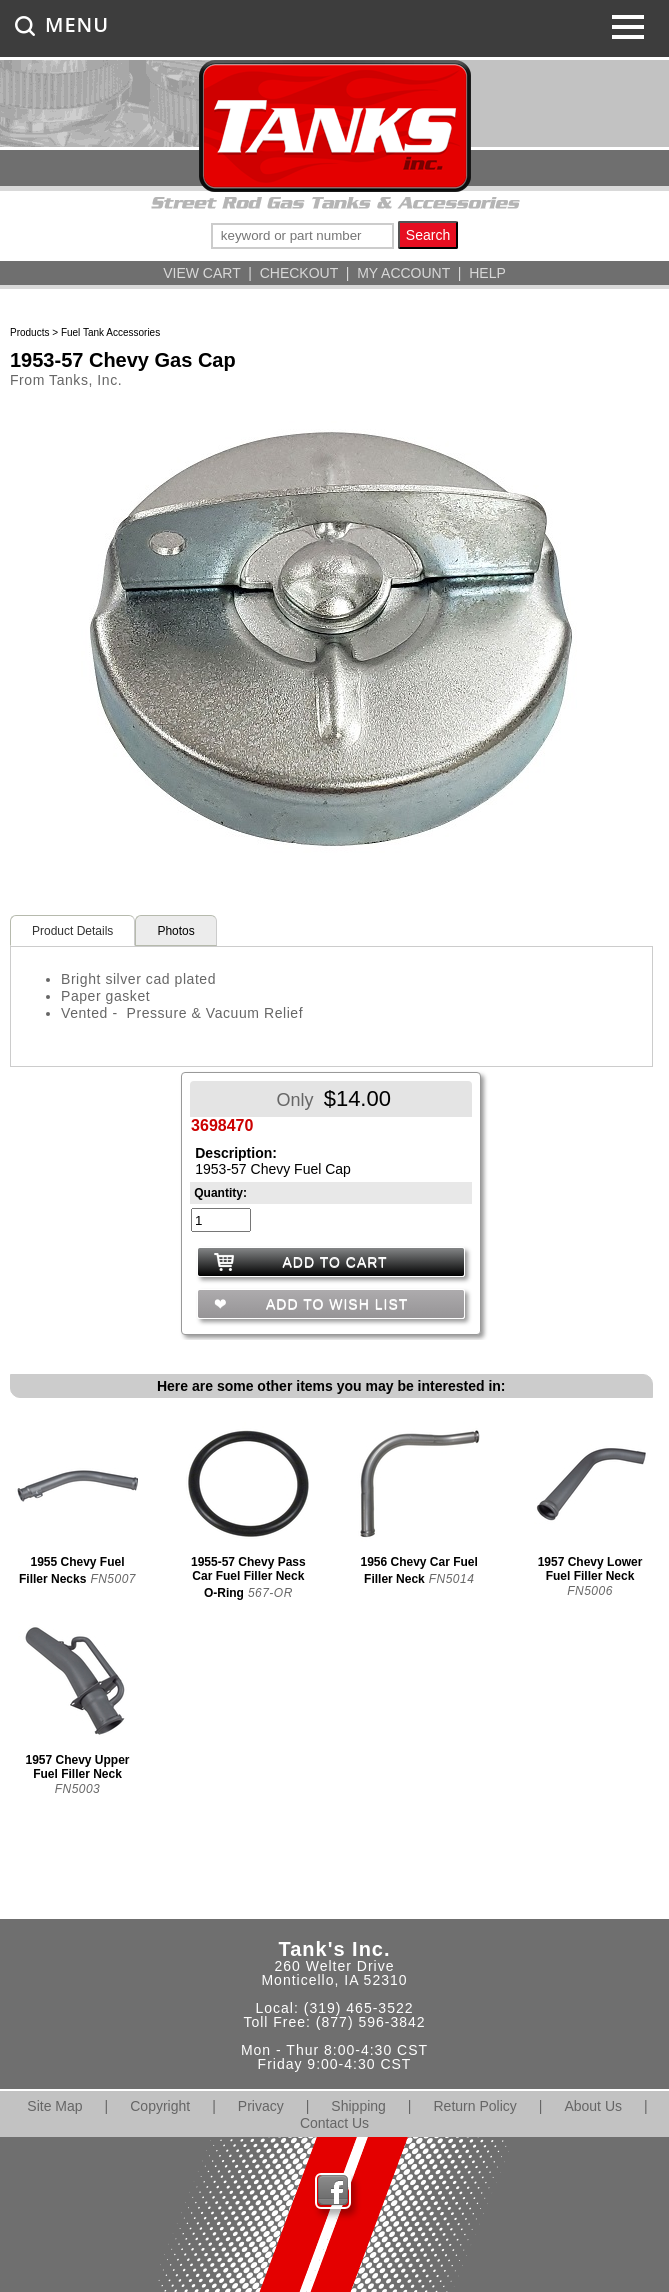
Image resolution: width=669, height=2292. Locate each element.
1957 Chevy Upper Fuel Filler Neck (77, 1767)
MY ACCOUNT (403, 273)
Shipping (358, 2106)
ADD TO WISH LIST (335, 1304)
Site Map (54, 2106)
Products (29, 332)
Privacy (261, 2106)
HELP (487, 273)
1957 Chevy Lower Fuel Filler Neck (590, 1569)
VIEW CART (201, 273)
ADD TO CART (335, 1262)
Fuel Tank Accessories (110, 332)
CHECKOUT (299, 273)
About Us (593, 2106)
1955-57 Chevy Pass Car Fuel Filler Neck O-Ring (248, 1577)
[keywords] (302, 236)
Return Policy (475, 2106)
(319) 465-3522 (359, 2008)
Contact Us (334, 2123)
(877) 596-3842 (371, 2022)
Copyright (160, 2106)
